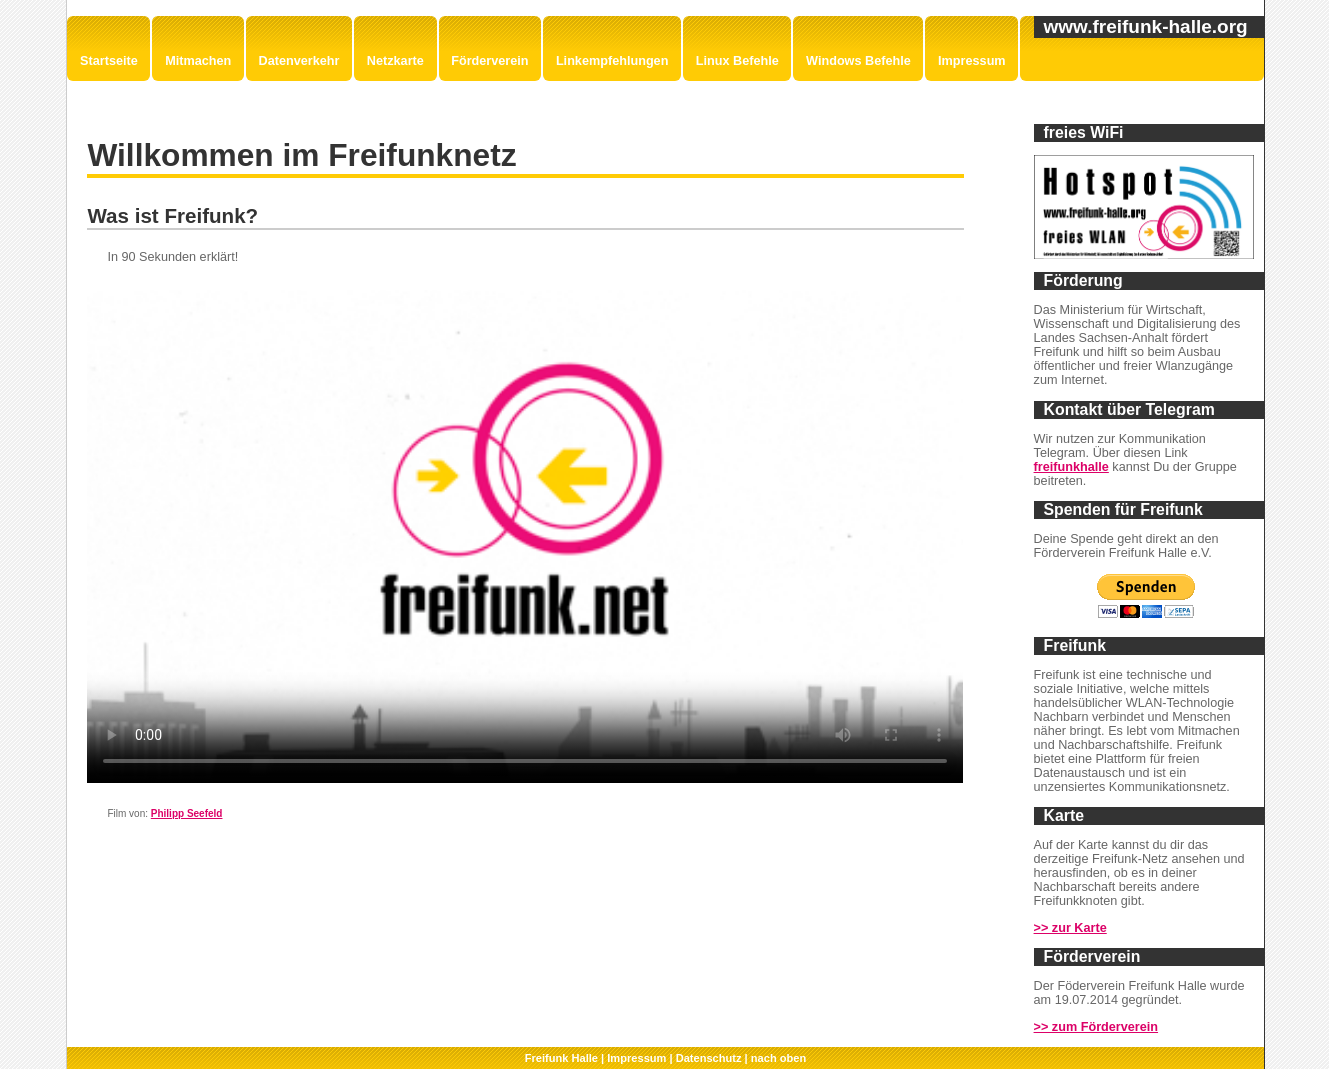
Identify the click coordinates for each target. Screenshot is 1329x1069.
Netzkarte (395, 61)
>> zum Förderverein (1096, 1027)
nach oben (778, 1058)
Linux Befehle (737, 61)
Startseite (109, 61)
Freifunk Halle (561, 1058)
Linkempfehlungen (612, 61)
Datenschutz (709, 1058)
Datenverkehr (299, 61)
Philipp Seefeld (187, 813)
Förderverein (489, 61)
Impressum (972, 61)
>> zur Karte (1070, 928)
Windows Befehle (858, 61)
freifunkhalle (1071, 467)
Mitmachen (198, 61)
